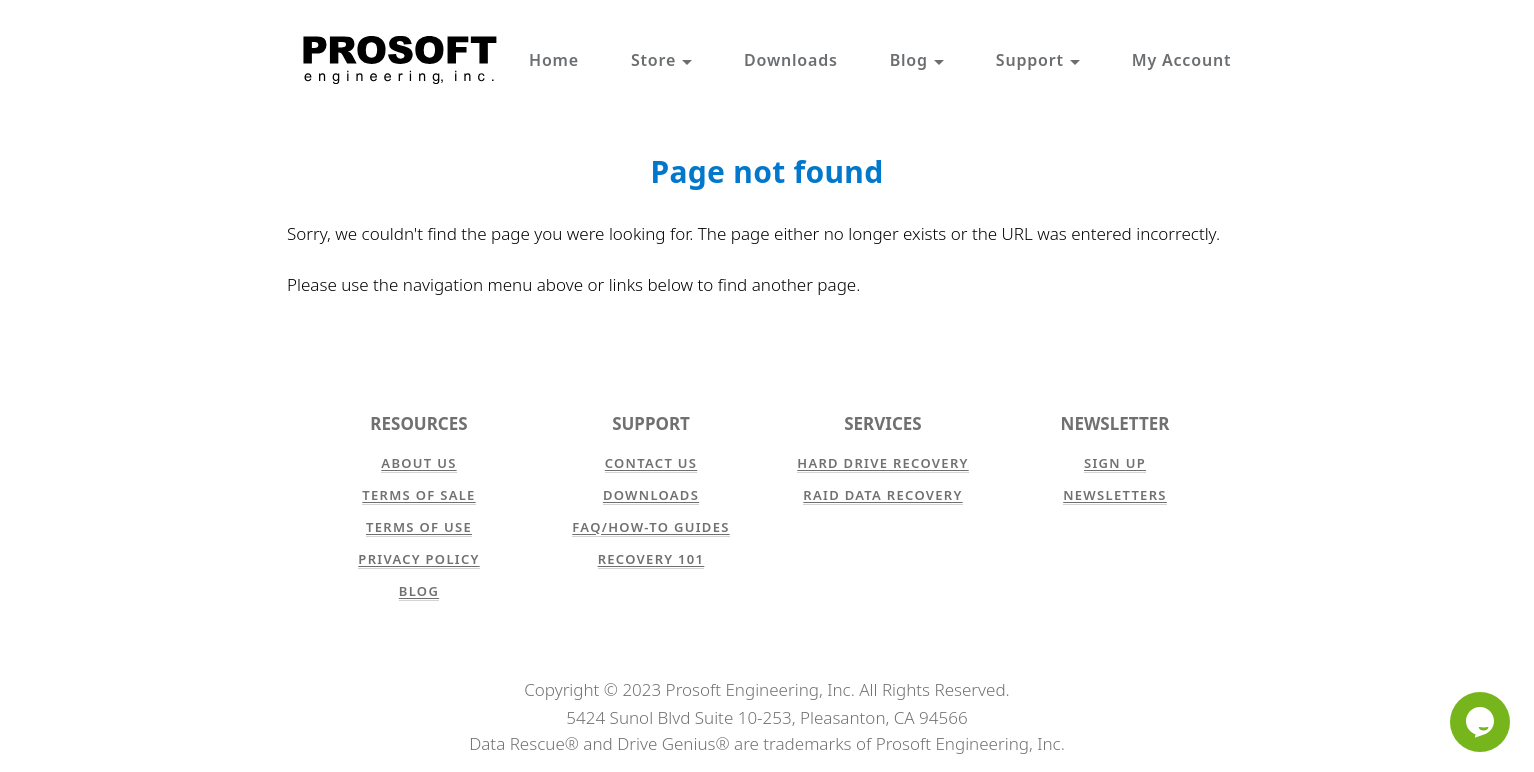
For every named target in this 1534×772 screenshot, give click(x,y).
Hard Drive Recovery (882, 463)
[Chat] (1480, 722)
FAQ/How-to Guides (650, 527)
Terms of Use (419, 527)
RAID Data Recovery (882, 495)
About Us (418, 463)
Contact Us (651, 463)
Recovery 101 (651, 559)
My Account (1181, 60)
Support (1038, 60)
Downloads (791, 60)
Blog (917, 60)
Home (554, 60)
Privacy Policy (418, 559)
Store (661, 60)
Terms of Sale (418, 495)
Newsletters (1115, 495)
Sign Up (1115, 463)
